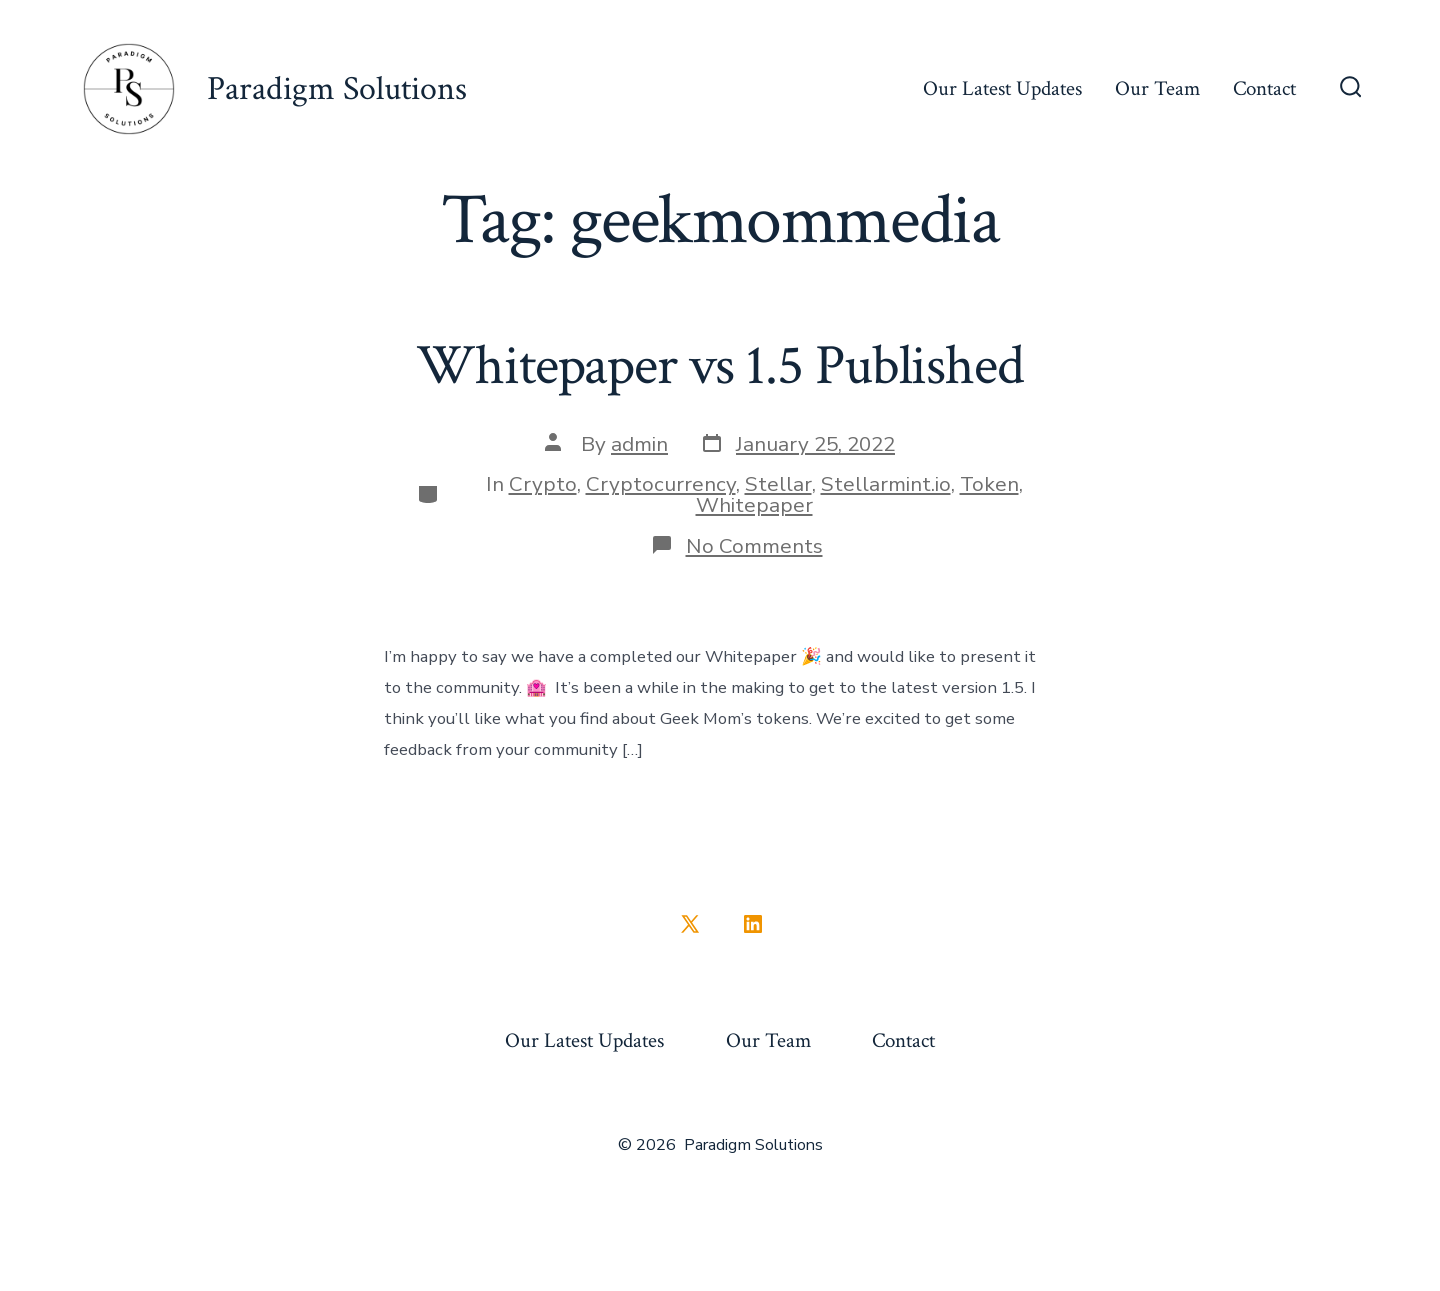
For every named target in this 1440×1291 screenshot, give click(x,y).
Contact (1264, 88)
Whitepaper (754, 505)
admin (639, 444)
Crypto (543, 484)
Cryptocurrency (661, 484)
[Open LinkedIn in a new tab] (753, 924)
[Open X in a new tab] (690, 924)
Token (989, 484)
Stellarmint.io (886, 484)
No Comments (754, 546)
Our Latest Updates (1002, 88)
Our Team (1157, 88)
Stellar (778, 484)
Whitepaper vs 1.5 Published (719, 366)
